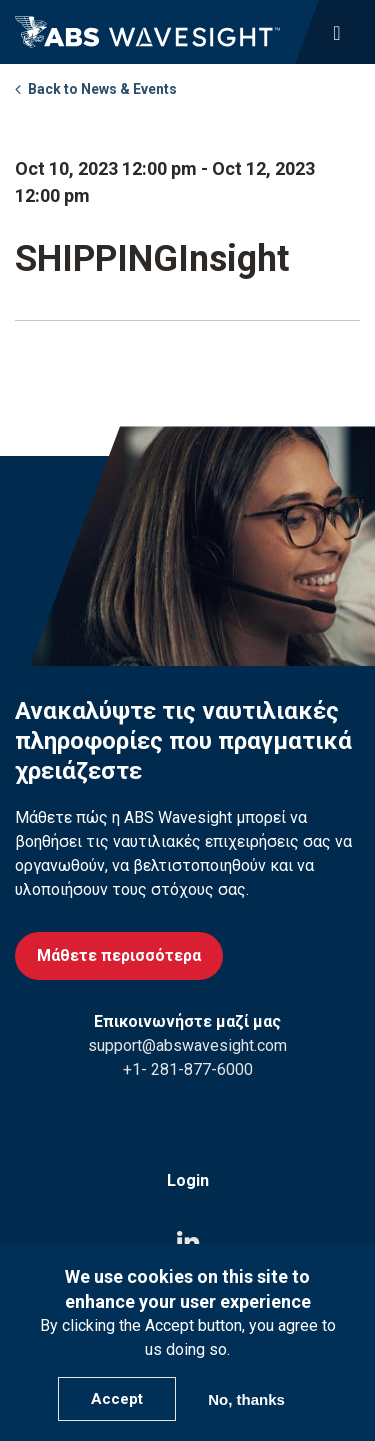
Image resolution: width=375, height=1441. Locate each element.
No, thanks (246, 1399)
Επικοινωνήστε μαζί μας (187, 1021)
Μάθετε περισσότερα (119, 955)
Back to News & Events (102, 89)
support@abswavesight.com (187, 1045)
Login (188, 1180)
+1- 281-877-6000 (188, 1069)
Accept (117, 1399)
